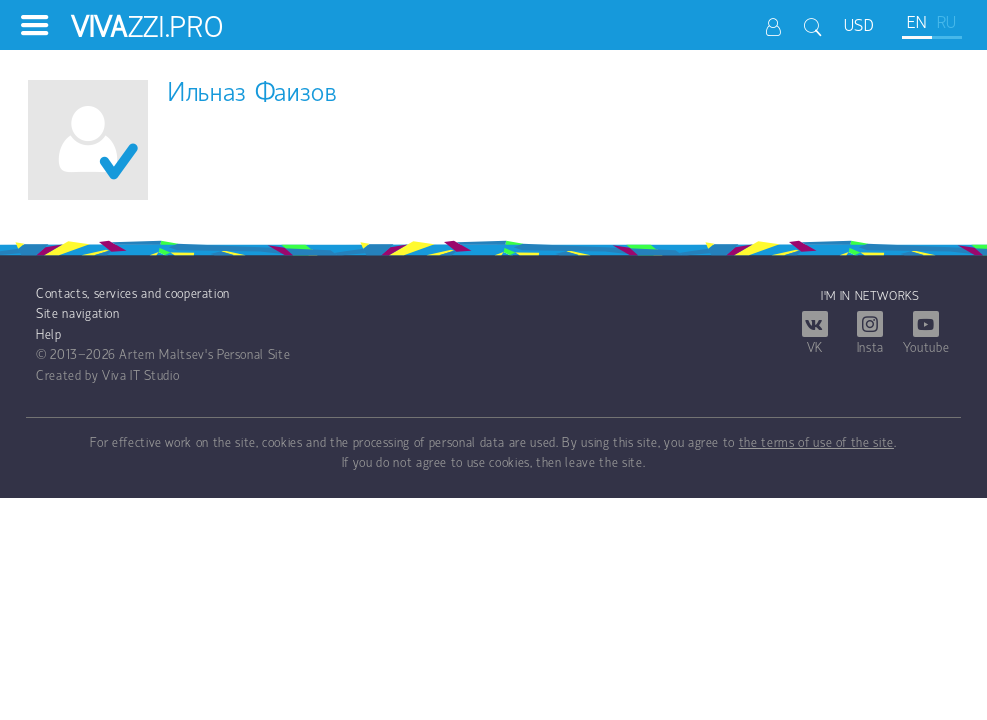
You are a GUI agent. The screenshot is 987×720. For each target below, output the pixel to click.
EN (916, 23)
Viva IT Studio (140, 376)
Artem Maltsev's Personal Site (204, 355)
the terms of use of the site (816, 443)
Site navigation (78, 314)
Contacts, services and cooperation (133, 294)
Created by (67, 376)
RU (947, 23)
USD (859, 26)
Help (49, 335)
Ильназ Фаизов (252, 94)
